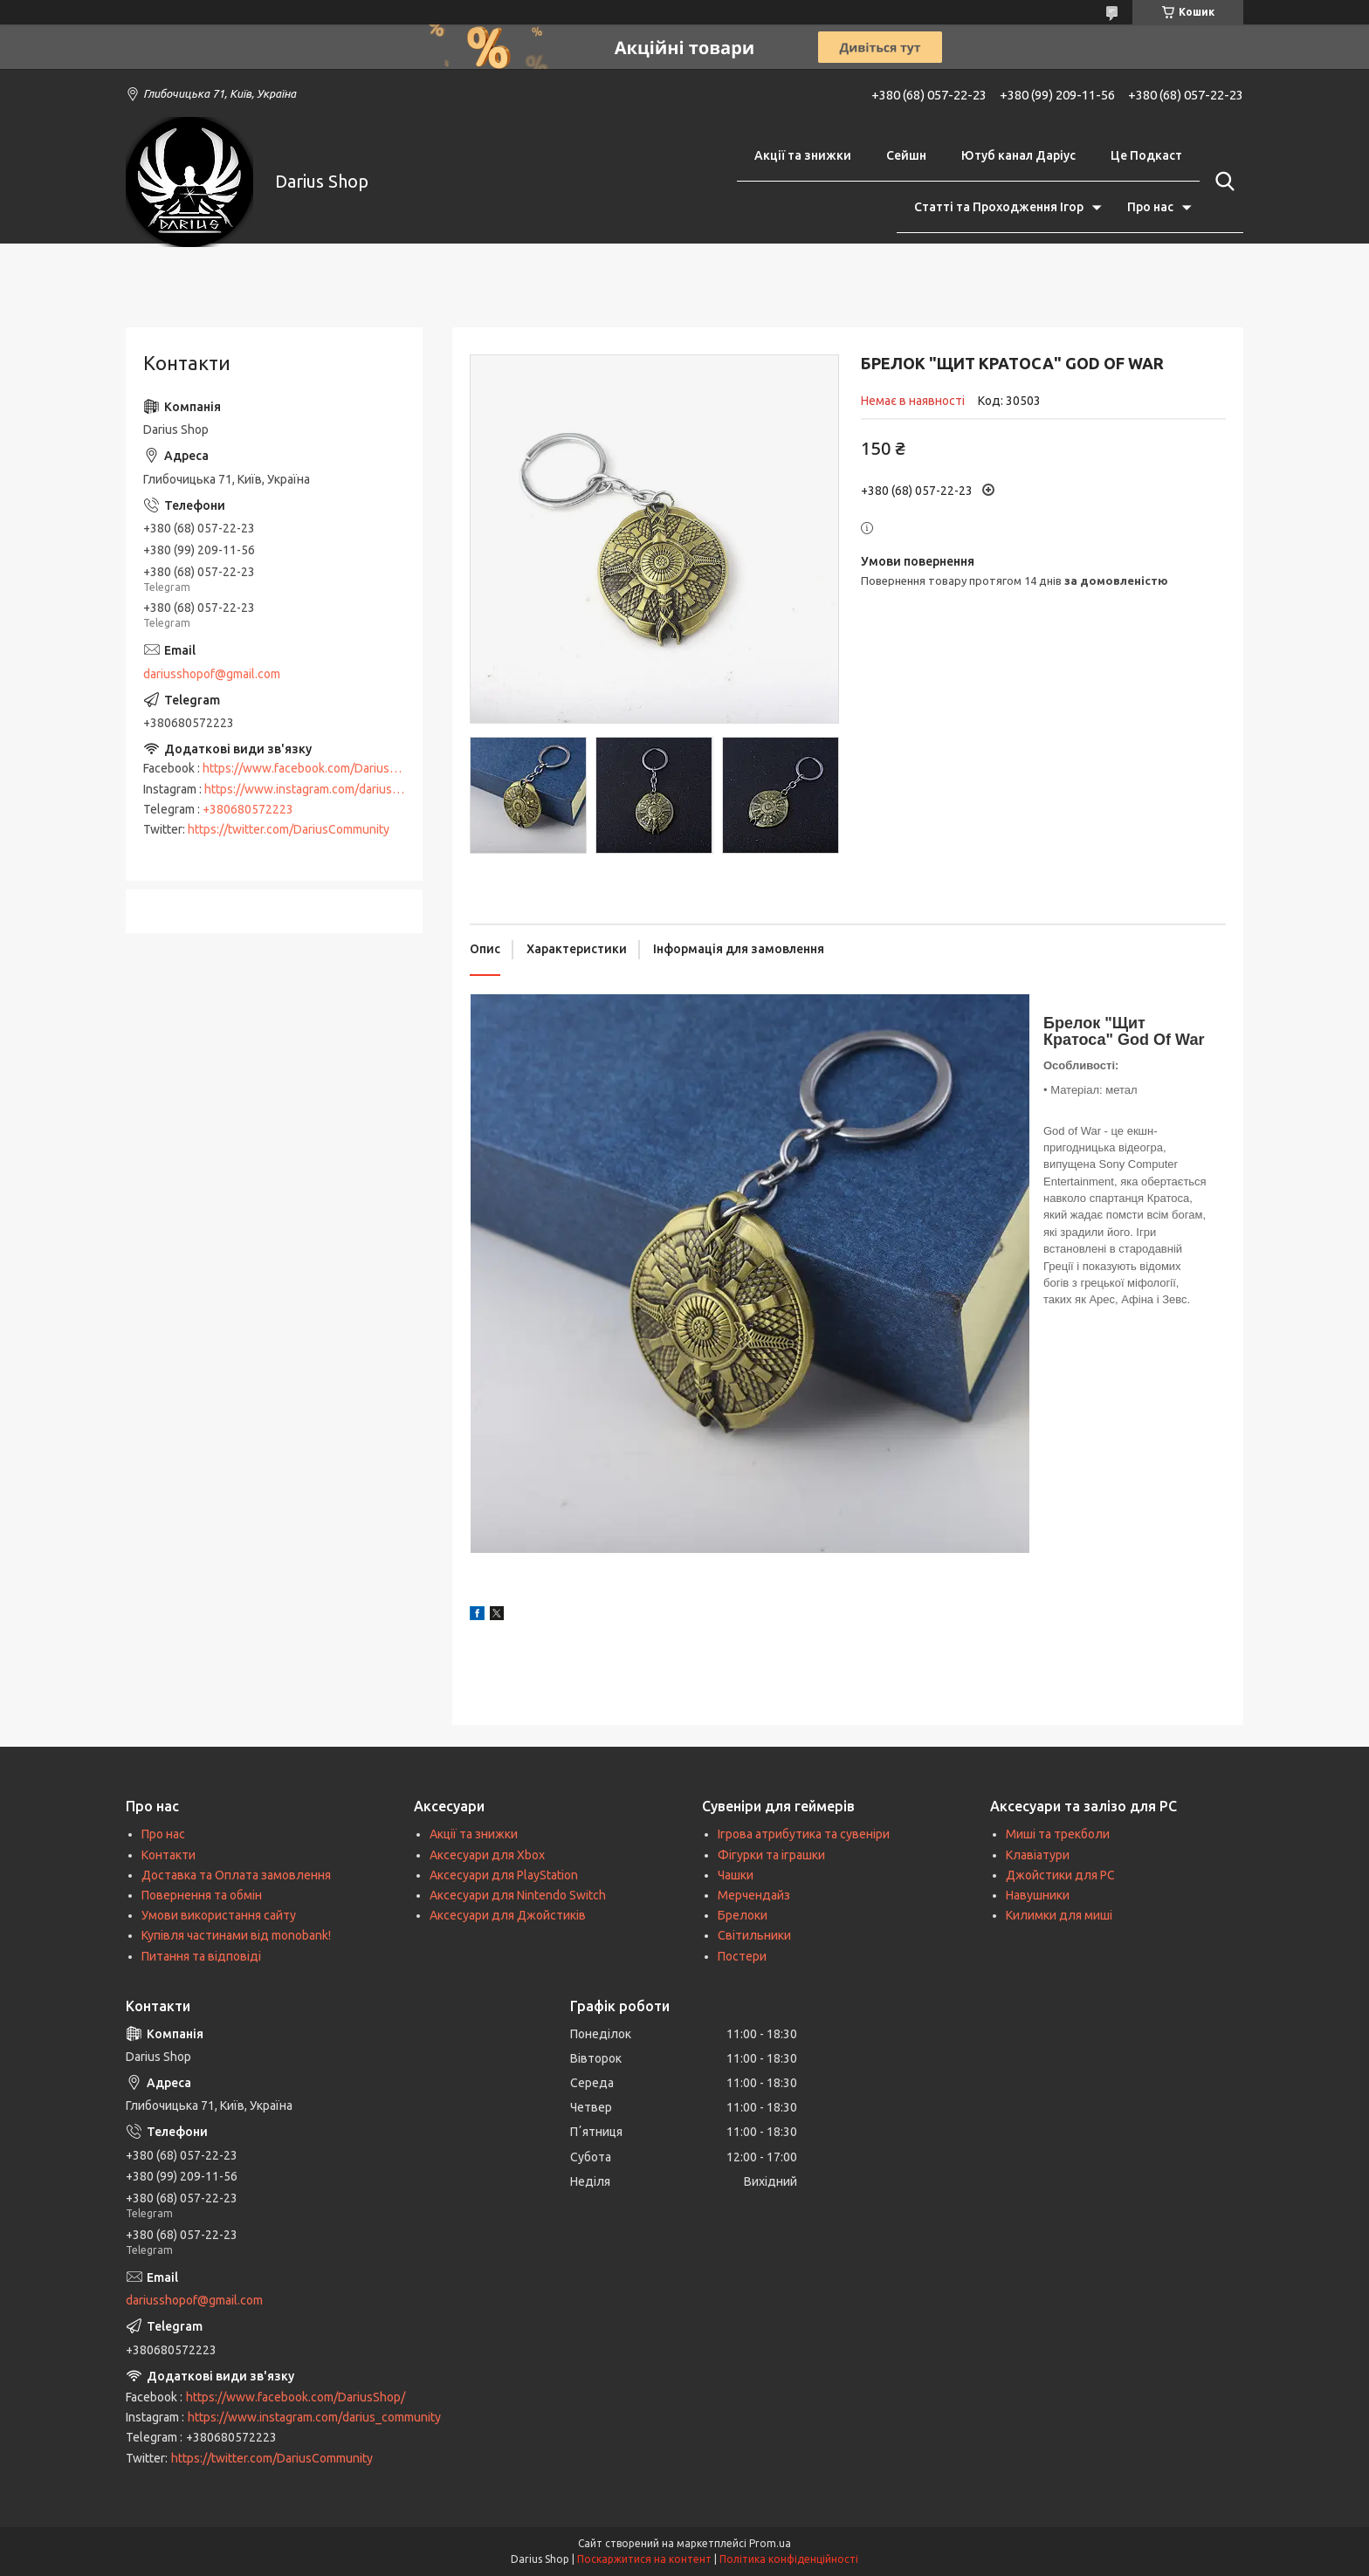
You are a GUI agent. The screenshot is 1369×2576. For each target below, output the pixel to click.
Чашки (735, 1875)
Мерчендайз (754, 1895)
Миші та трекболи (1058, 1834)
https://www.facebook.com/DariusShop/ (312, 768)
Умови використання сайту (218, 1915)
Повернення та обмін (201, 1895)
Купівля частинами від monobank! (236, 1935)
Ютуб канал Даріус (1018, 155)
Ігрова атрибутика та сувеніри (804, 1834)
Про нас (1150, 207)
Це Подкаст (1146, 155)
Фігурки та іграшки (771, 1855)
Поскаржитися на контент (644, 2559)
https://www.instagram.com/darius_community (330, 789)
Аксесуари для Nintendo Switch (518, 1895)
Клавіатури (1038, 1855)
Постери (742, 1956)
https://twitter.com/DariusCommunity (288, 829)
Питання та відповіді (201, 1956)
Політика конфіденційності (788, 2559)
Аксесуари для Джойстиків (508, 1915)
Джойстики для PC (1060, 1875)
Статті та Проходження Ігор (999, 207)
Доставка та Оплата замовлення (236, 1875)
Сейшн (906, 155)
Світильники (754, 1935)
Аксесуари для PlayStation (504, 1875)
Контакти (168, 1855)
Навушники (1038, 1895)
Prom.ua (770, 2543)
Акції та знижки (802, 155)
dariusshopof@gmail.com (211, 674)
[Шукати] (1221, 181)
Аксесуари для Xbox (487, 1855)
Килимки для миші (1059, 1915)
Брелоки (742, 1915)
